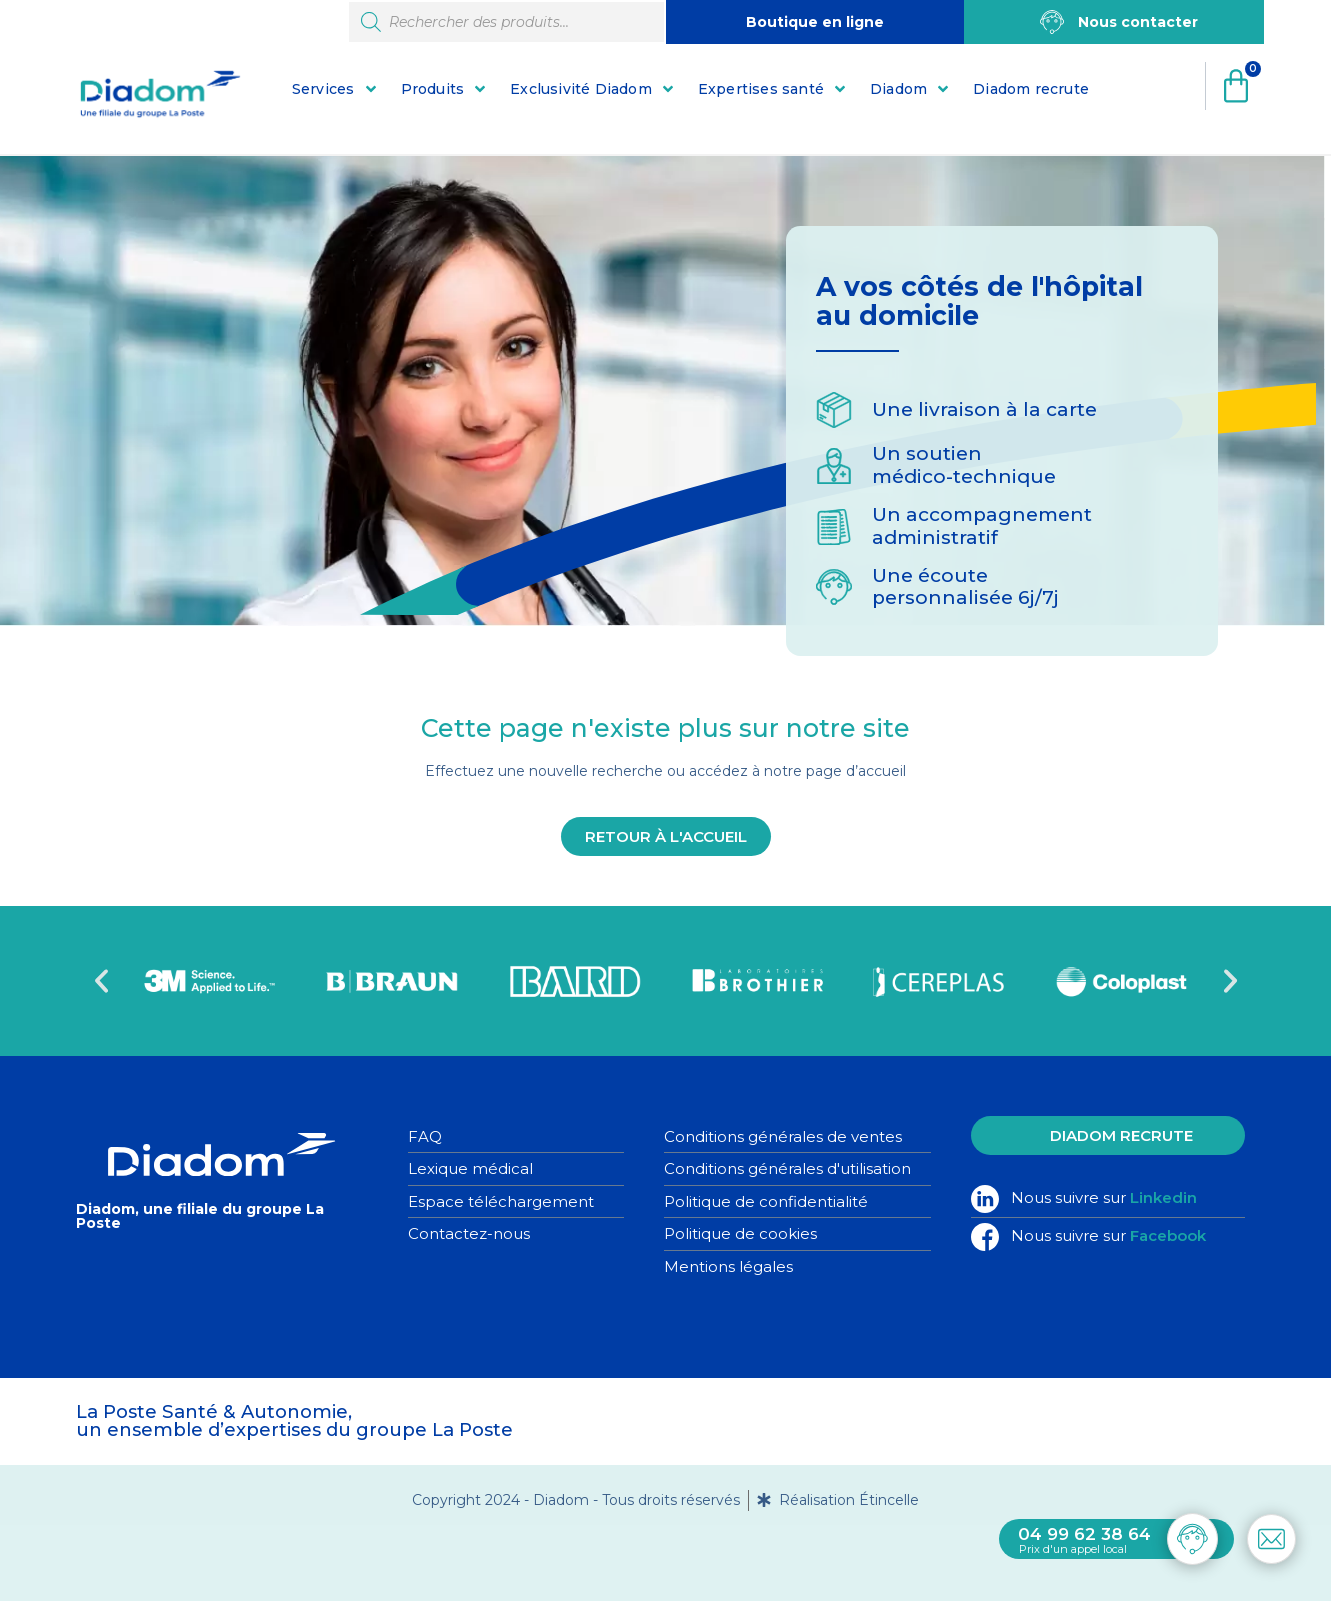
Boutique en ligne (815, 22)
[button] (101, 980)
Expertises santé (761, 89)
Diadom (898, 89)
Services (323, 89)
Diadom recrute (1031, 89)
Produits (433, 89)
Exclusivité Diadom (581, 89)
